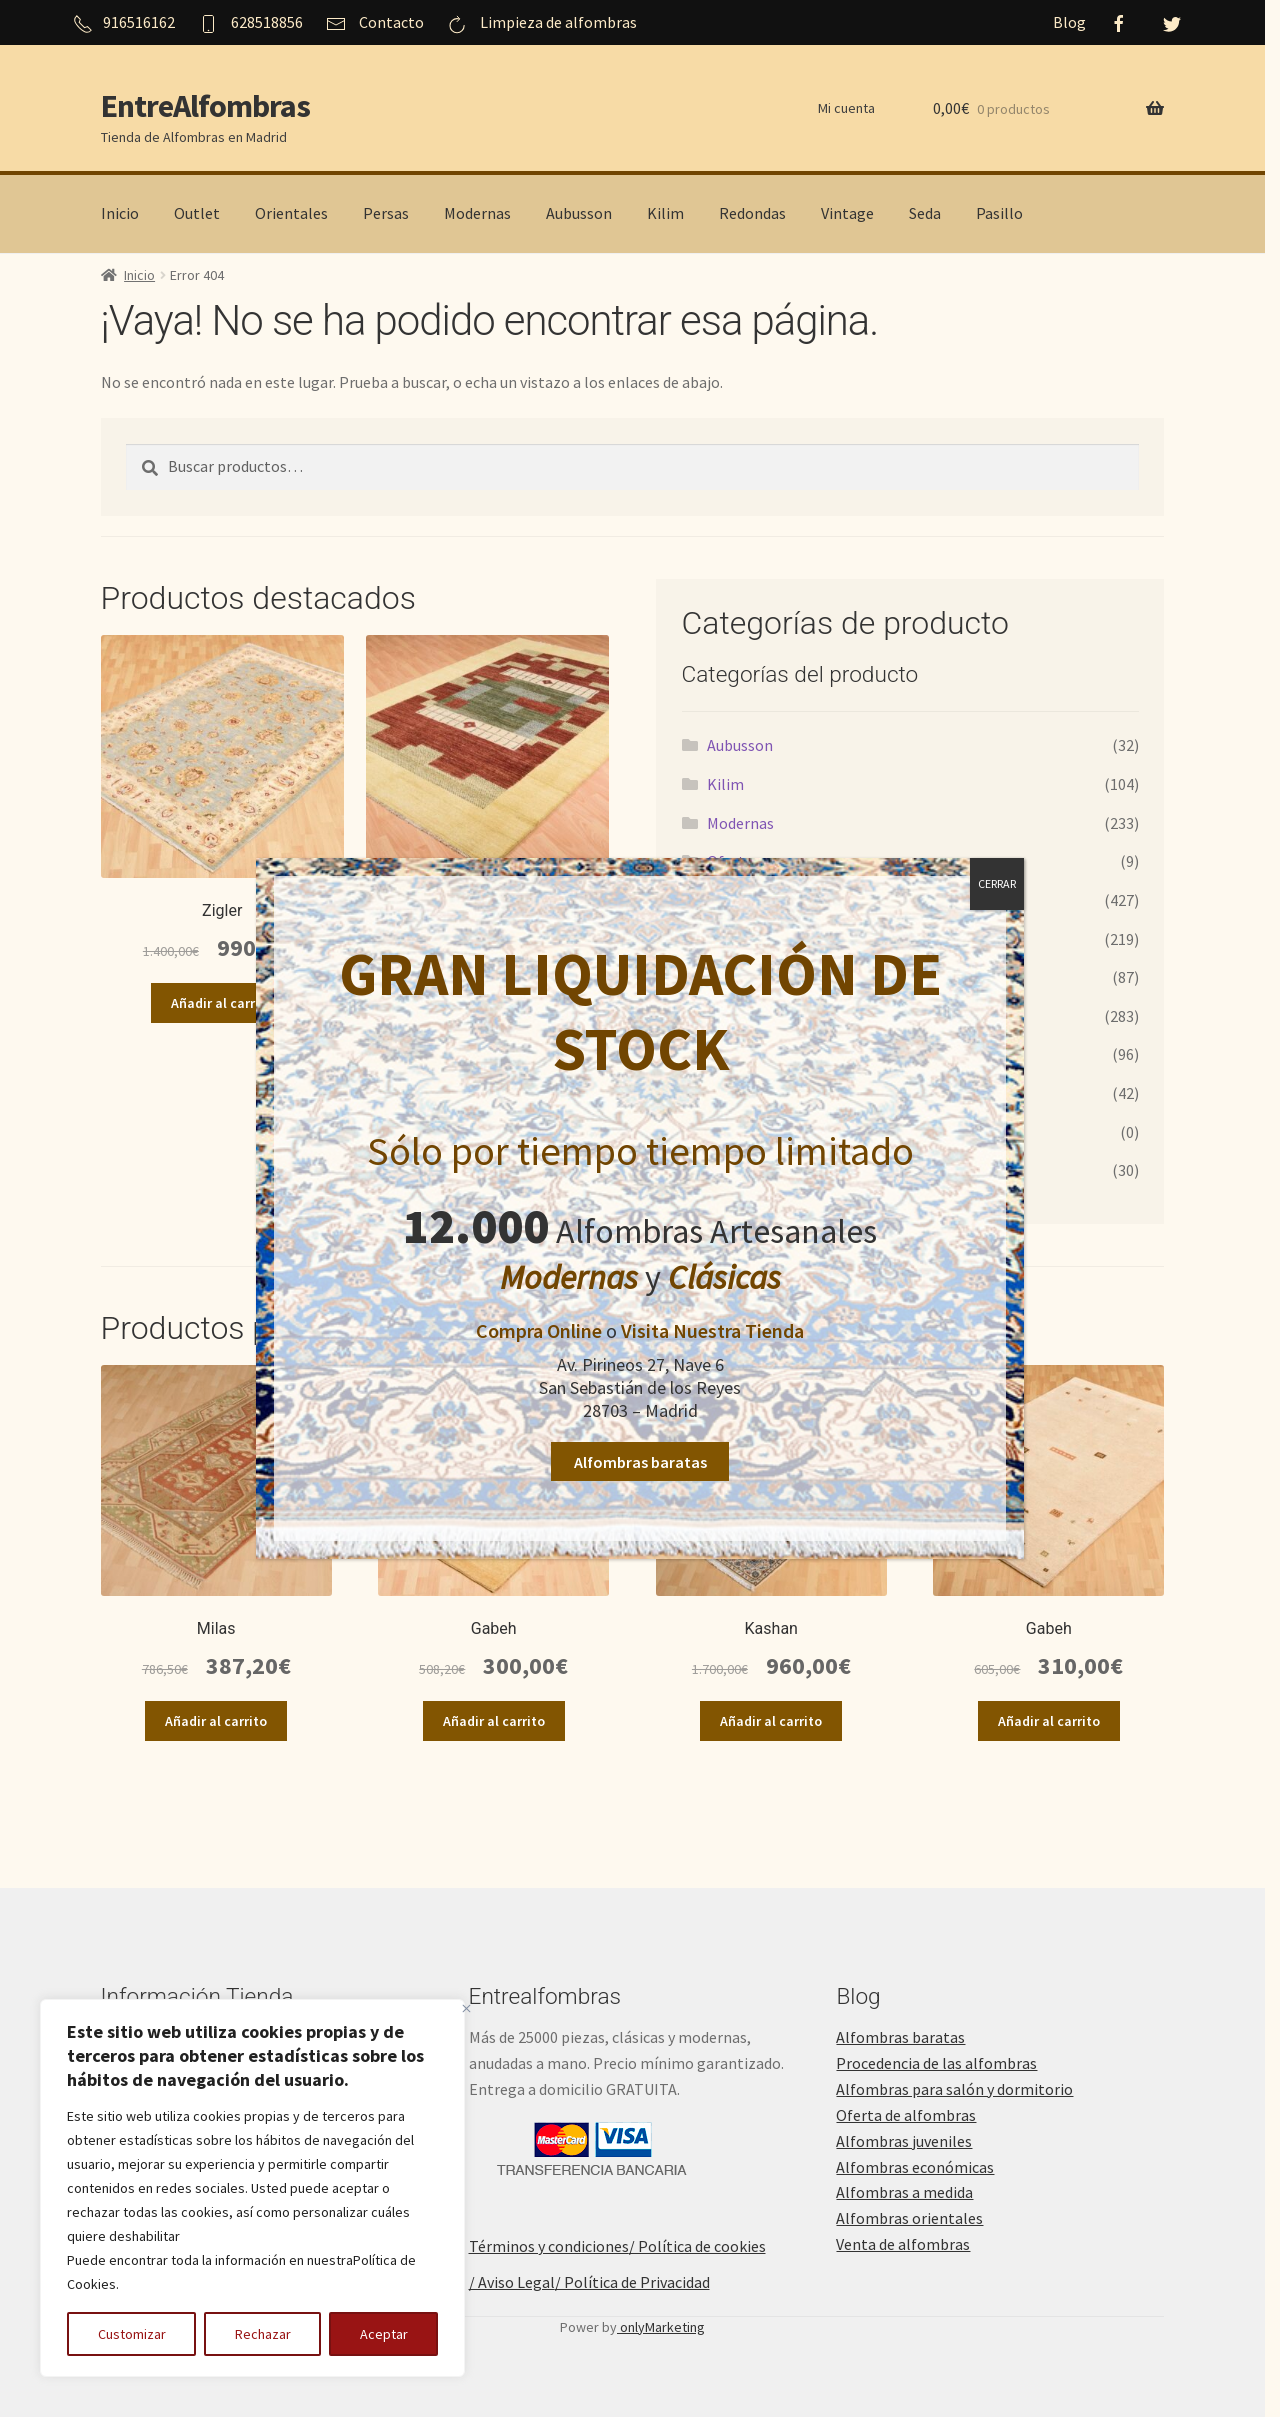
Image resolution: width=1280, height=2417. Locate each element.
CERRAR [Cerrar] (997, 883)
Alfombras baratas (640, 1462)
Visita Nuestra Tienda (712, 1330)
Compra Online (539, 1330)
